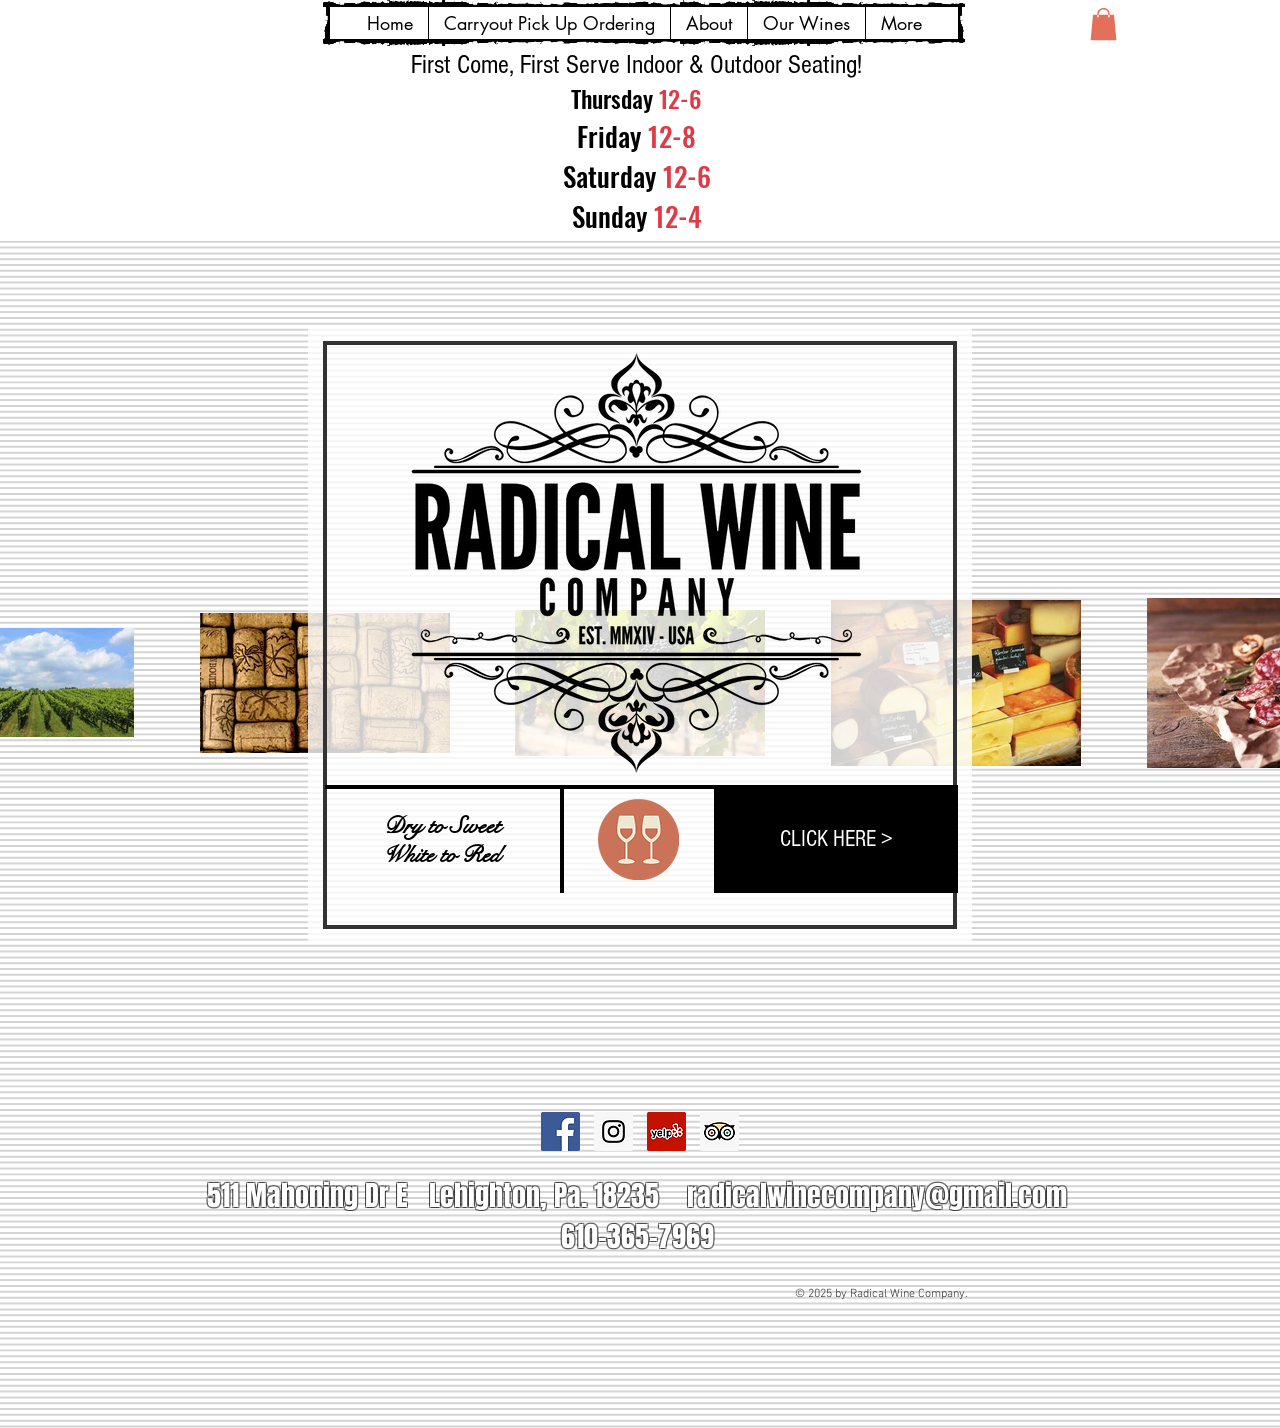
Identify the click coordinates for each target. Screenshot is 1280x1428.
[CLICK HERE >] (836, 839)
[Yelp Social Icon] (666, 1131)
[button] (1103, 24)
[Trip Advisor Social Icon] (719, 1131)
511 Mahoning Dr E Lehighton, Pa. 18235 (433, 1195)
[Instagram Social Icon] (613, 1131)
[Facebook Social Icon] (560, 1131)
